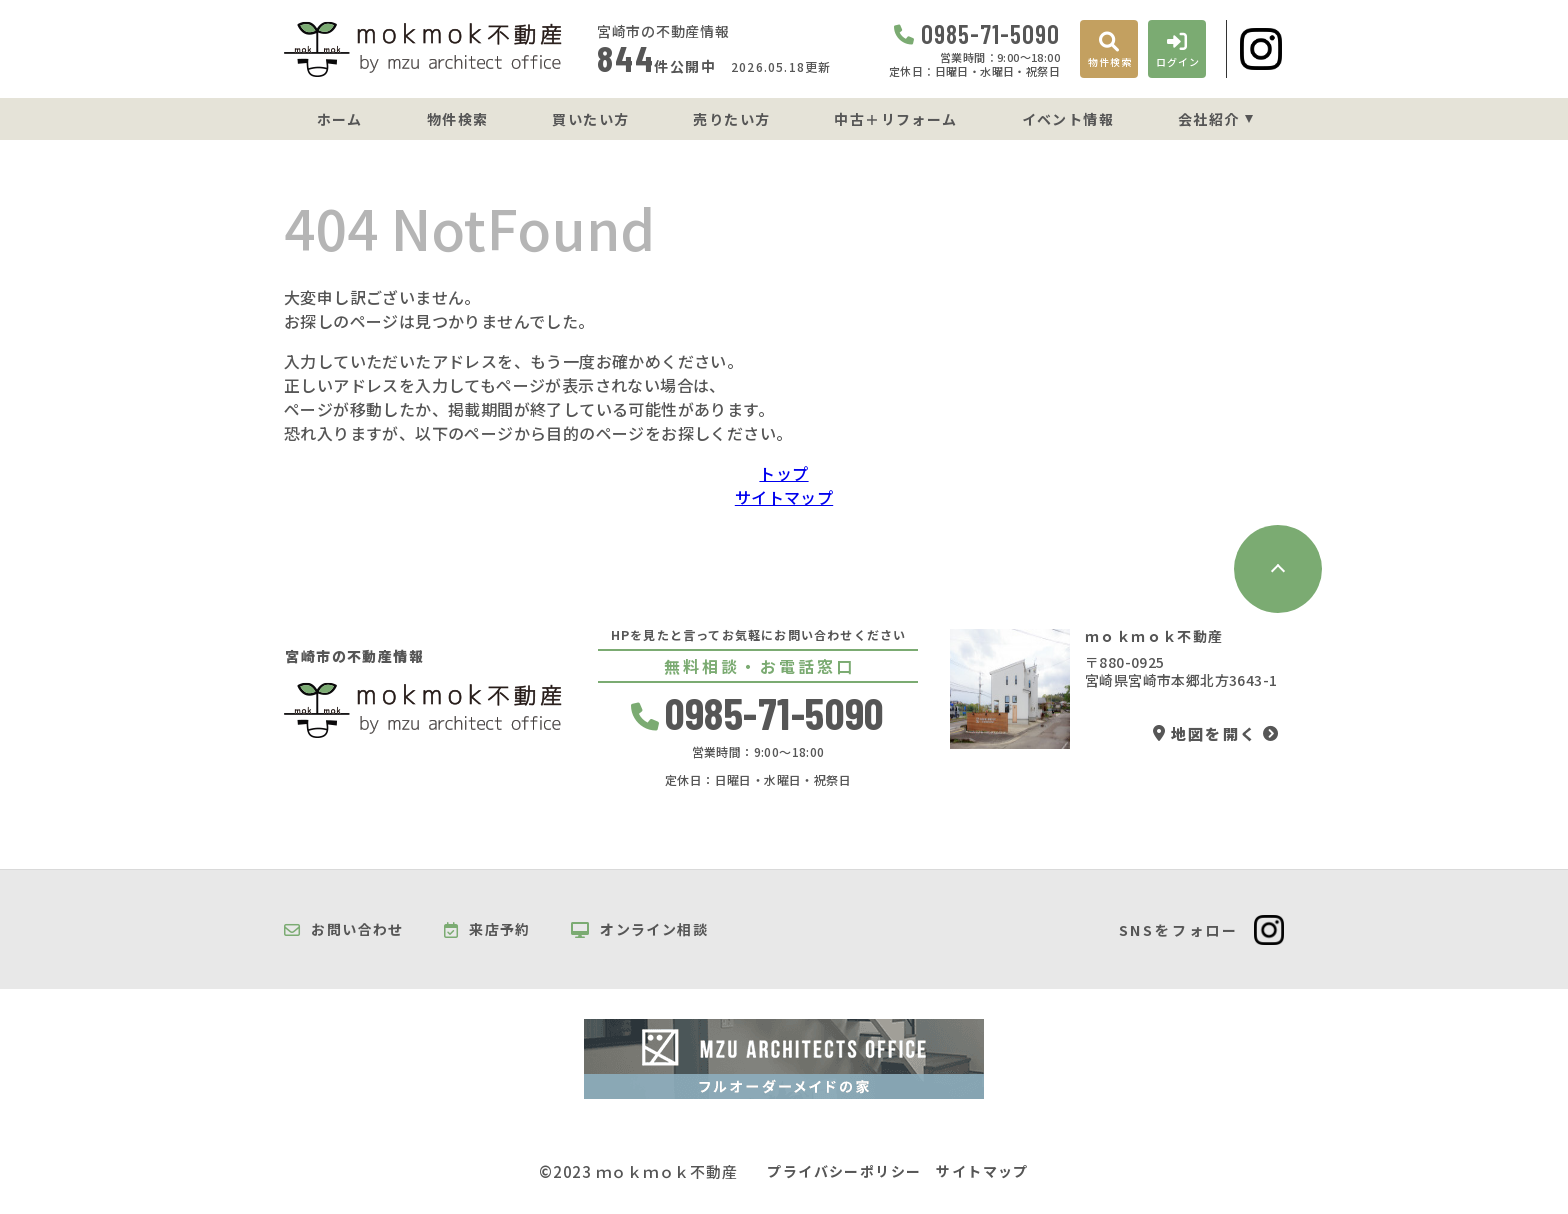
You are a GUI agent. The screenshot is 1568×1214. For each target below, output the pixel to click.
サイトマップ (784, 497)
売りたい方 (731, 119)
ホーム (340, 119)
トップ (783, 473)
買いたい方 (590, 119)
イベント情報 (1068, 119)
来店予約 (487, 930)
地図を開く (1205, 733)
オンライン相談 (639, 930)
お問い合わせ (344, 930)
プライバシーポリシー (844, 1171)
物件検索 (458, 119)
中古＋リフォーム (895, 119)
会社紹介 (1209, 119)
